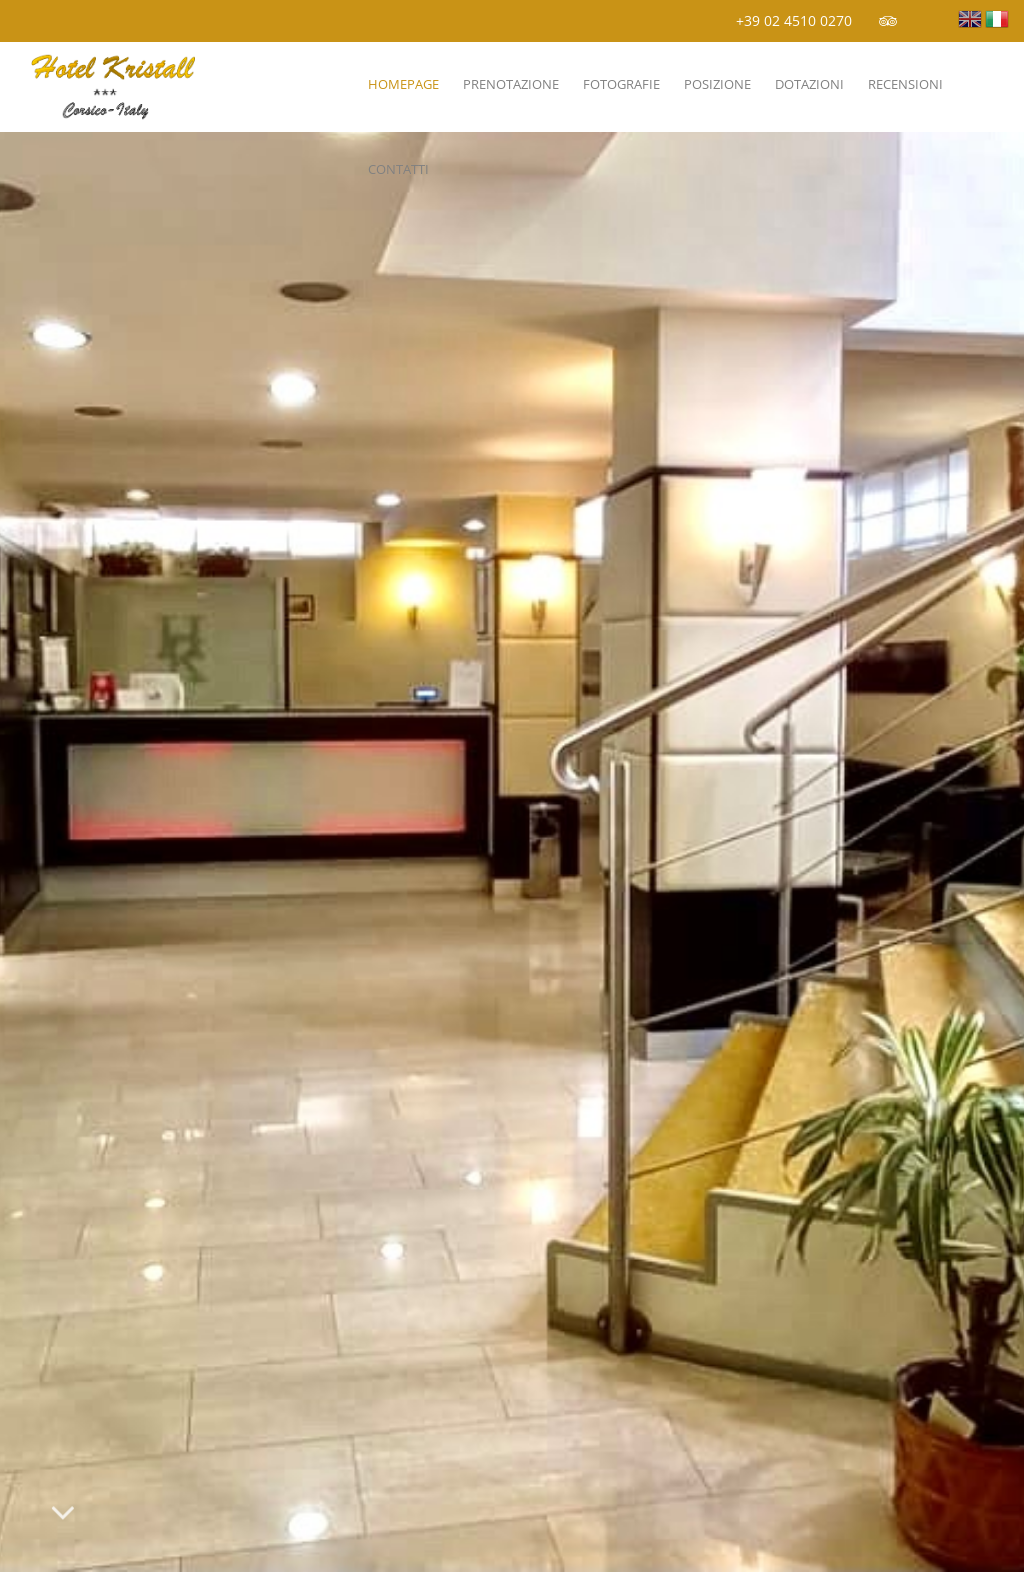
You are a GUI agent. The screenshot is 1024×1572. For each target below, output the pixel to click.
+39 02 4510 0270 (794, 20)
